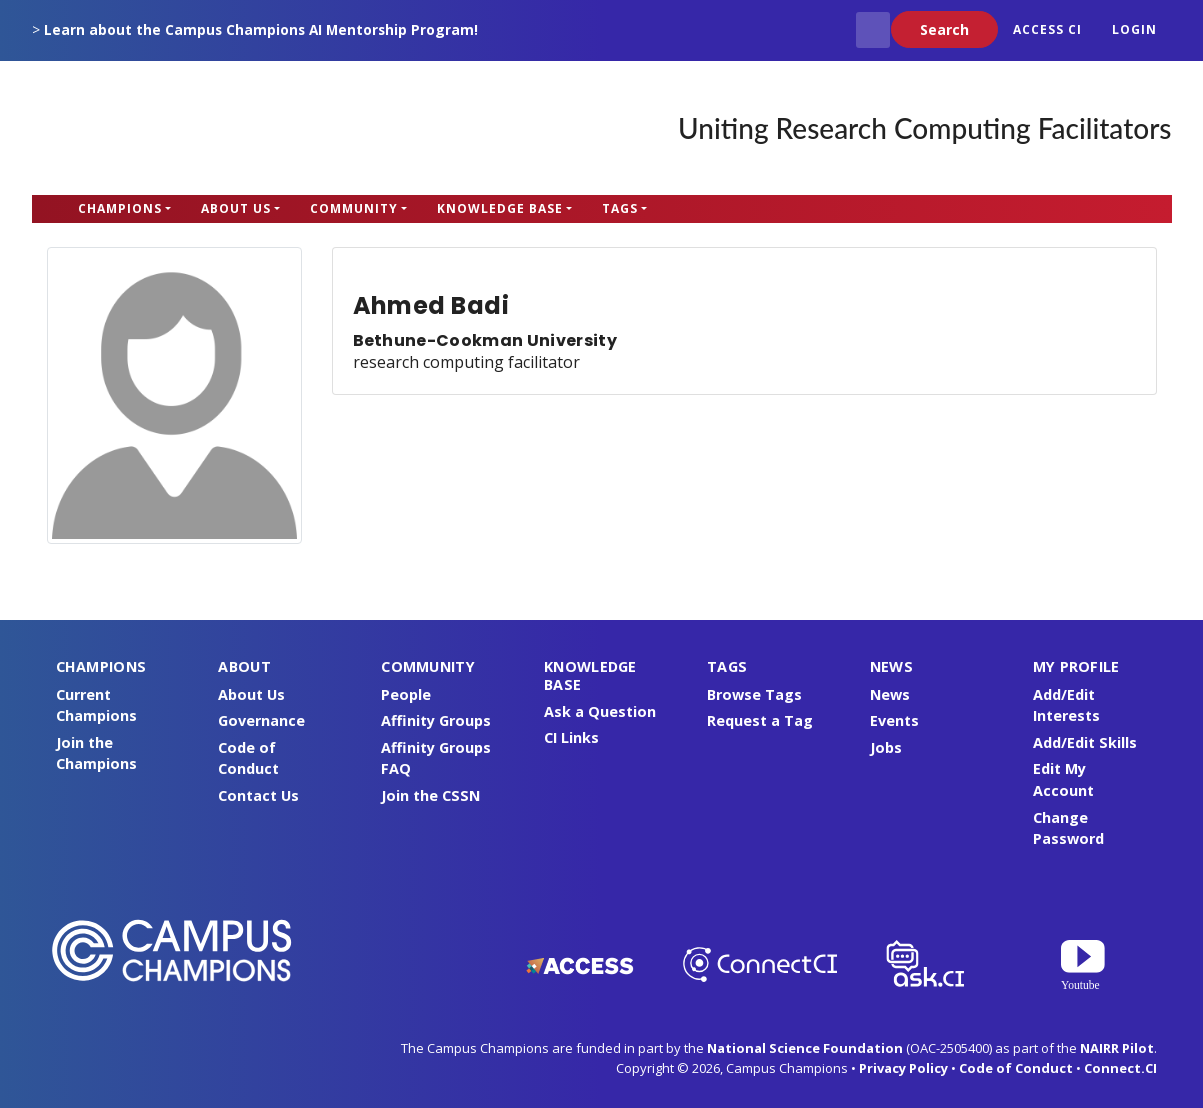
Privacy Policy (903, 1068)
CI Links (571, 737)
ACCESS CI (1047, 29)
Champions (120, 208)
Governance (261, 720)
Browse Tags (754, 694)
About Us (236, 208)
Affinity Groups (436, 720)
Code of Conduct (1016, 1068)
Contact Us (258, 795)
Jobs (886, 747)
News (890, 694)
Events (894, 720)
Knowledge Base (500, 208)
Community (354, 208)
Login (1134, 29)
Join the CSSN (430, 795)
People (406, 694)
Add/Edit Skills (1085, 742)
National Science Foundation (805, 1048)
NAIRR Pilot (1117, 1048)
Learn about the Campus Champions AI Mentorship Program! (261, 29)
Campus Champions (157, 128)
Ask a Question (600, 711)
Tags (620, 208)
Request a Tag (760, 720)
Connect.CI (1120, 1068)
